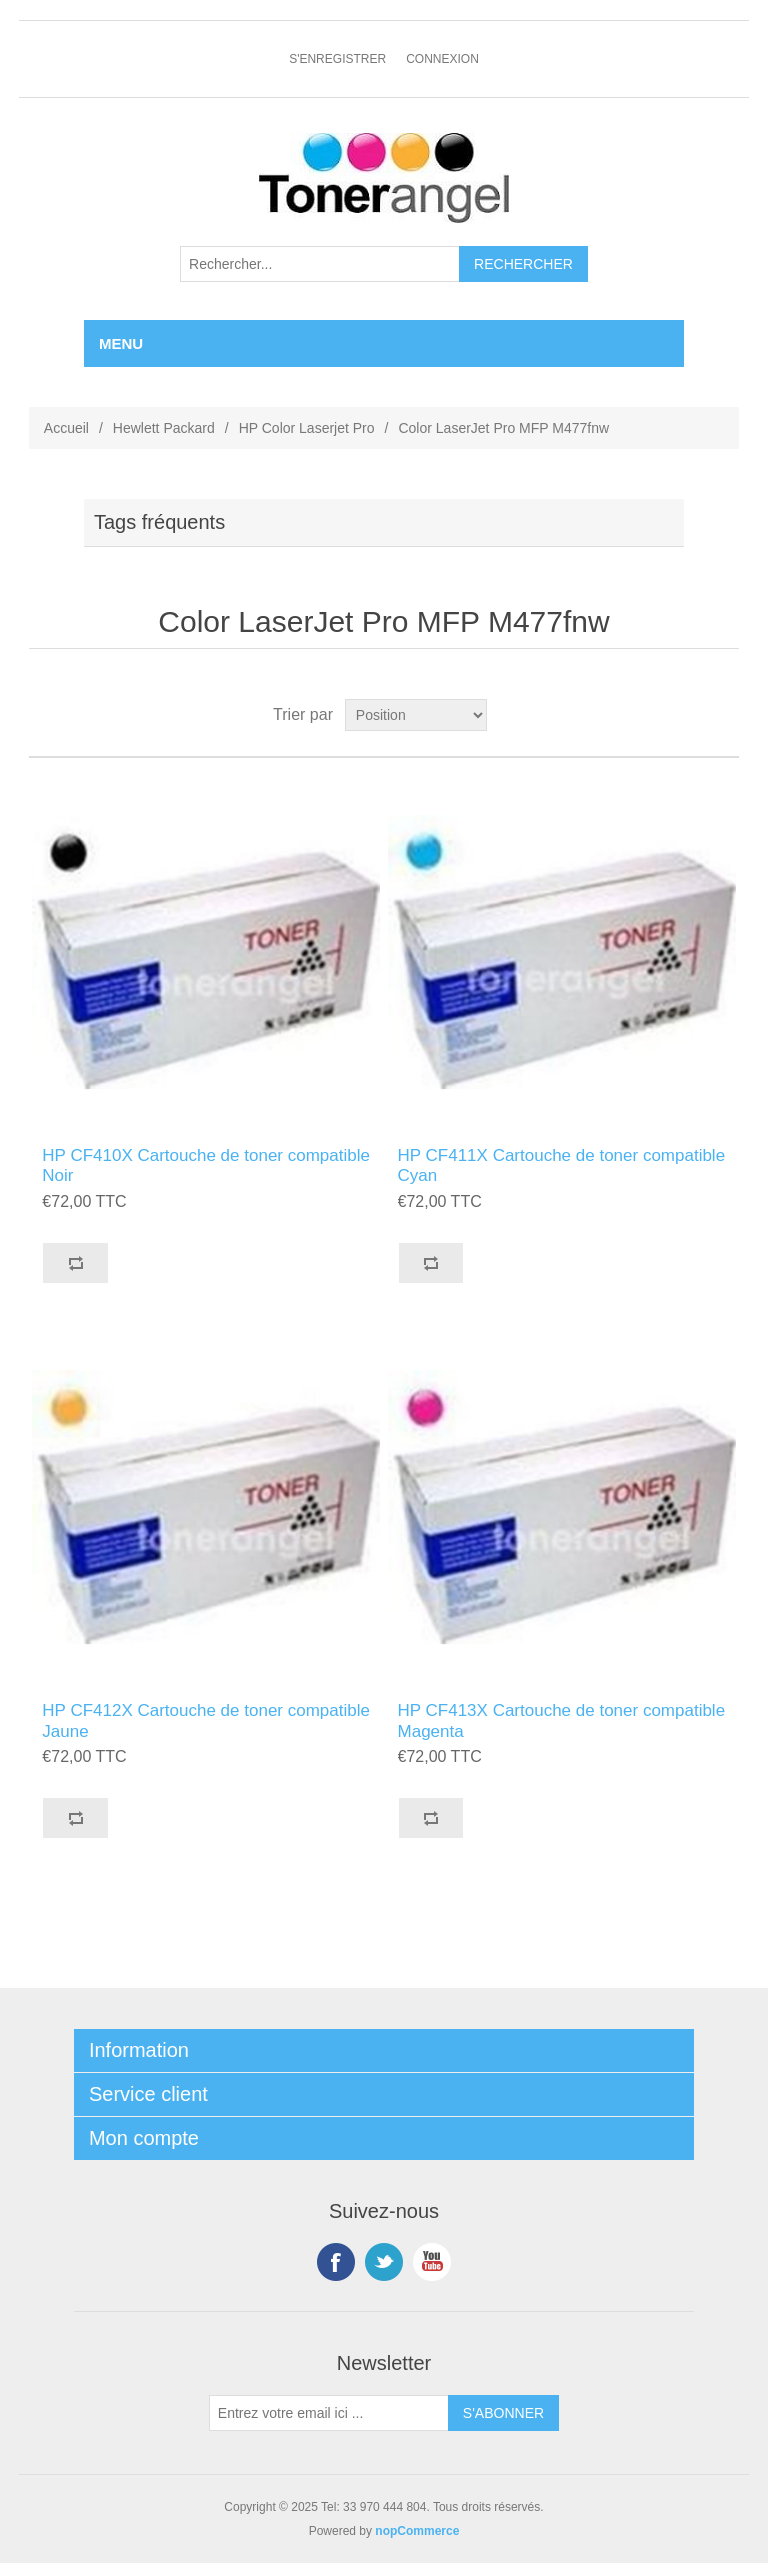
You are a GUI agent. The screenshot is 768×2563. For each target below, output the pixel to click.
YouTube (432, 2262)
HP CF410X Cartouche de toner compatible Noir (206, 1165)
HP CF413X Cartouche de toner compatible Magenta (562, 1720)
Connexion (442, 59)
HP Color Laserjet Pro (307, 428)
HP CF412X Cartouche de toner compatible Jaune (206, 1720)
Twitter (384, 2262)
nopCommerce (417, 2531)
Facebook (336, 2262)
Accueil (66, 428)
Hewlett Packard (164, 428)
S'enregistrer (337, 59)
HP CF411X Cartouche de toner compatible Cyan (562, 1165)
